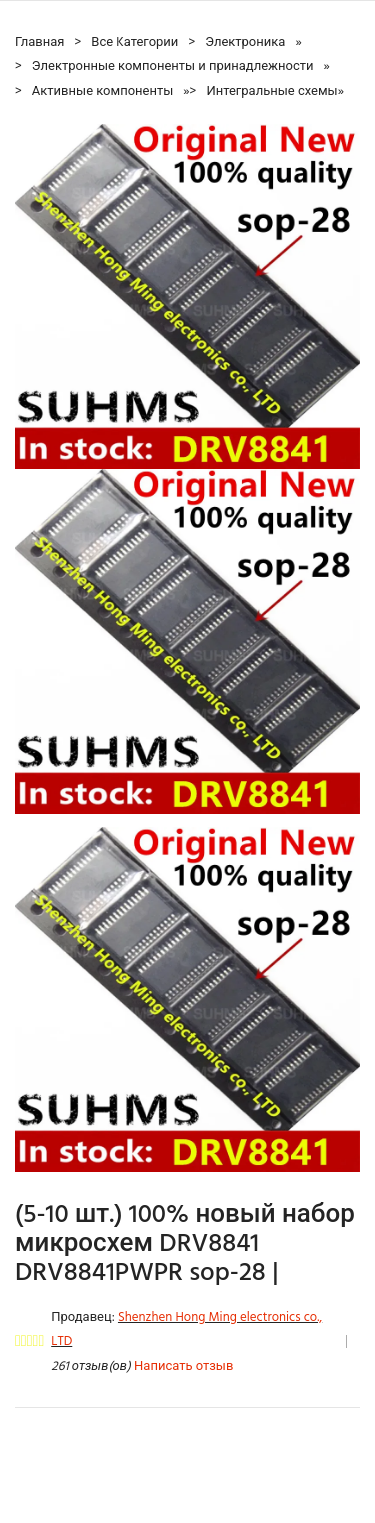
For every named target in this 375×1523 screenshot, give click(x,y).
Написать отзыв (183, 1366)
